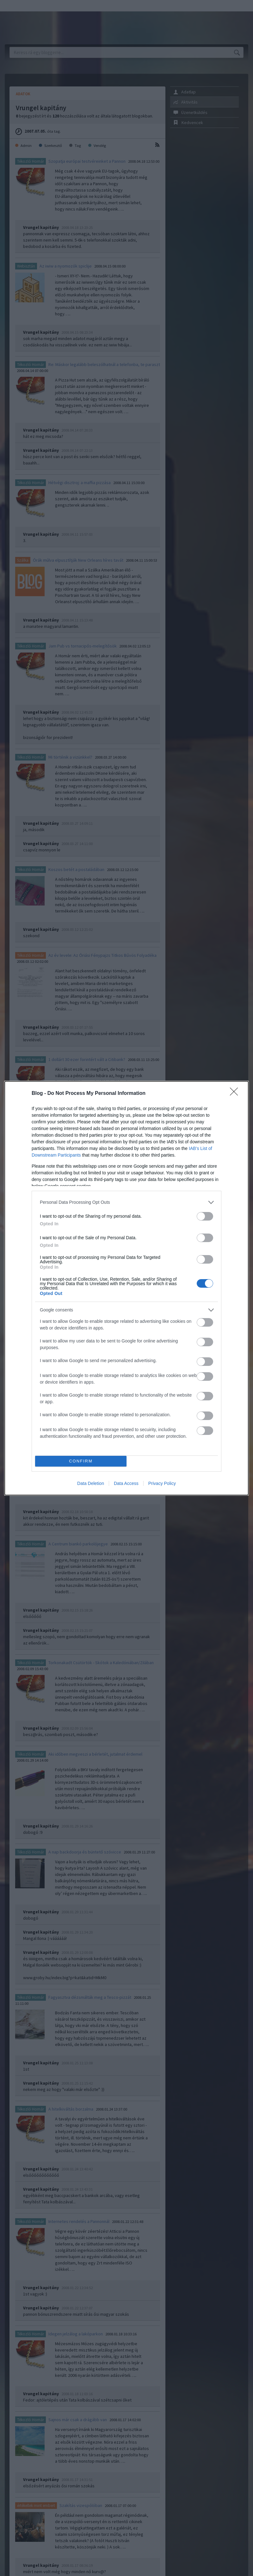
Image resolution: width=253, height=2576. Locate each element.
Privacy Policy (162, 1483)
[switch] (205, 1216)
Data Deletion (90, 1483)
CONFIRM (81, 1461)
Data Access (126, 1483)
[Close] (236, 1094)
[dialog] (126, 1288)
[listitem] (126, 1202)
